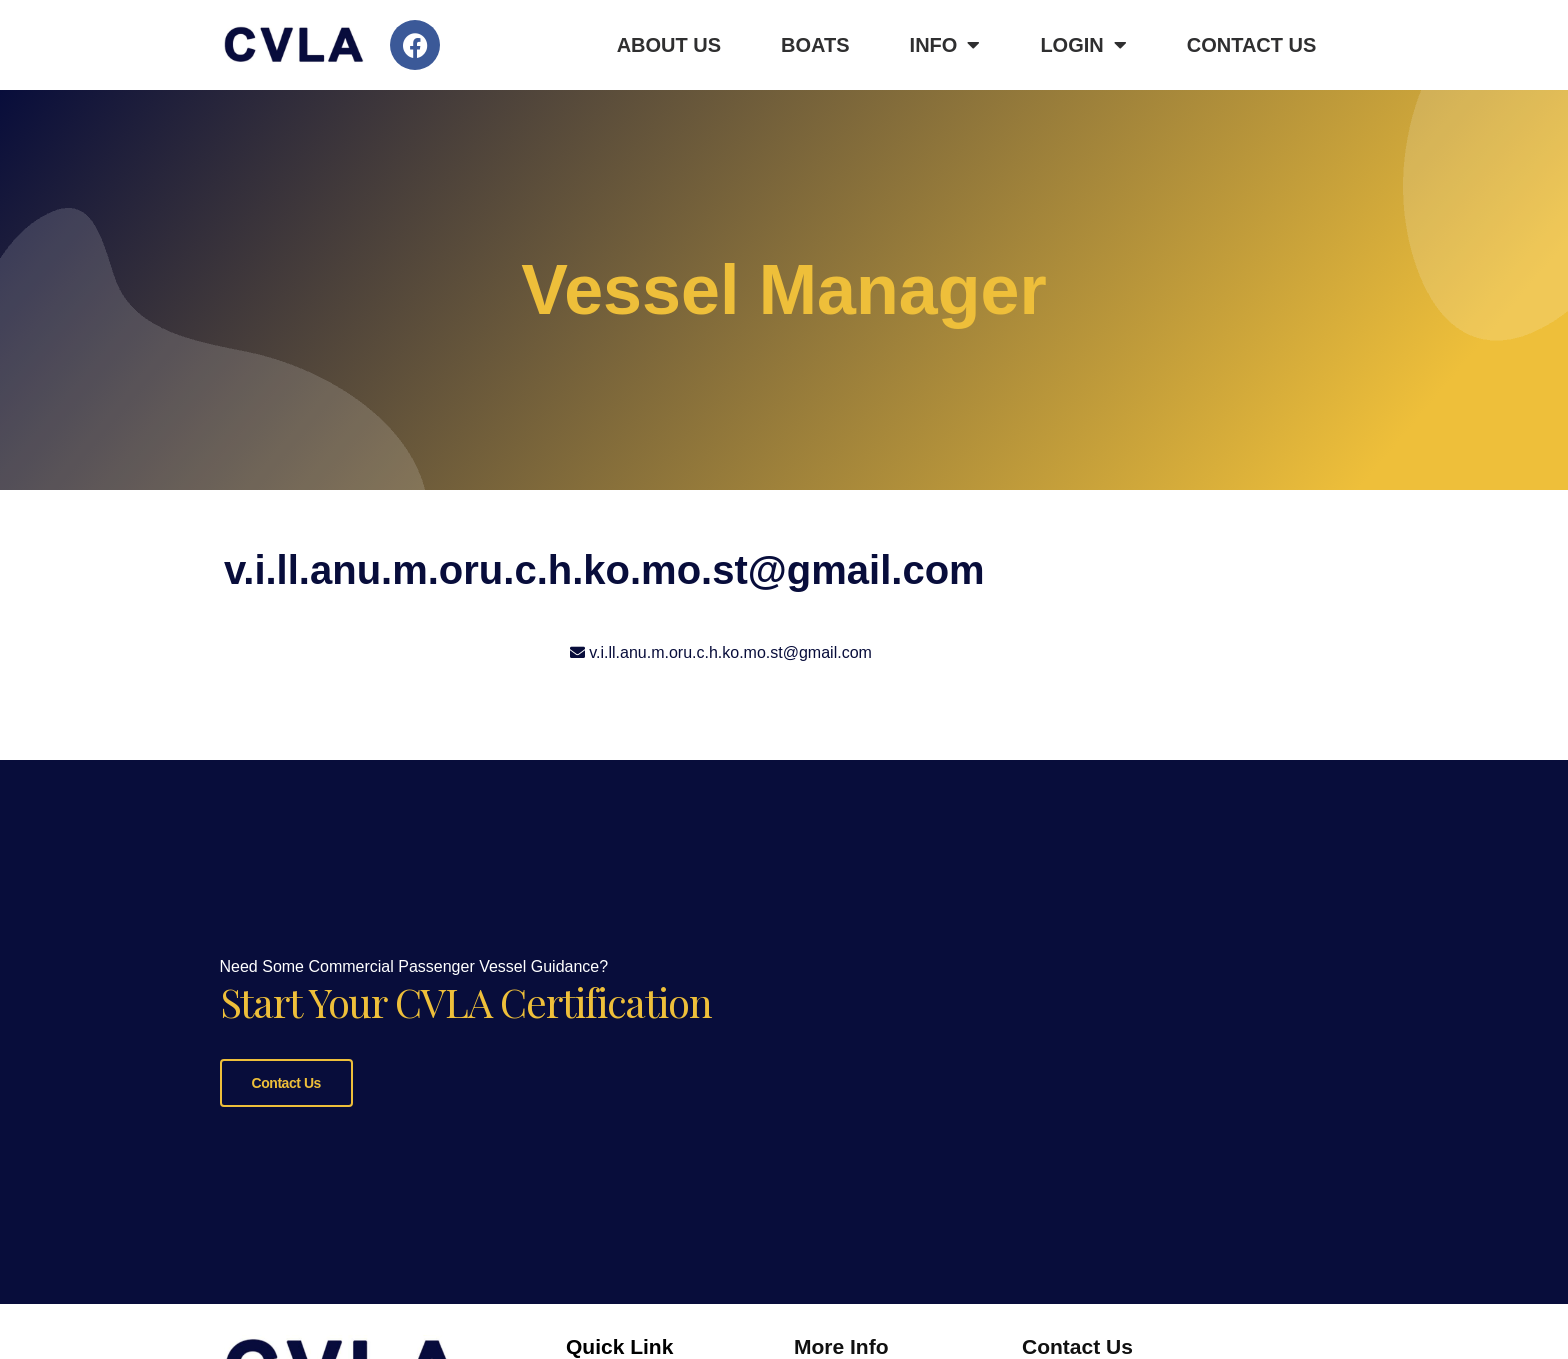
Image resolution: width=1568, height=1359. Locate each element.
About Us (669, 45)
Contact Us (1252, 45)
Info (945, 45)
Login (1083, 45)
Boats (815, 45)
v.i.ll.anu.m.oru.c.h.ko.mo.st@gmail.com (730, 652)
